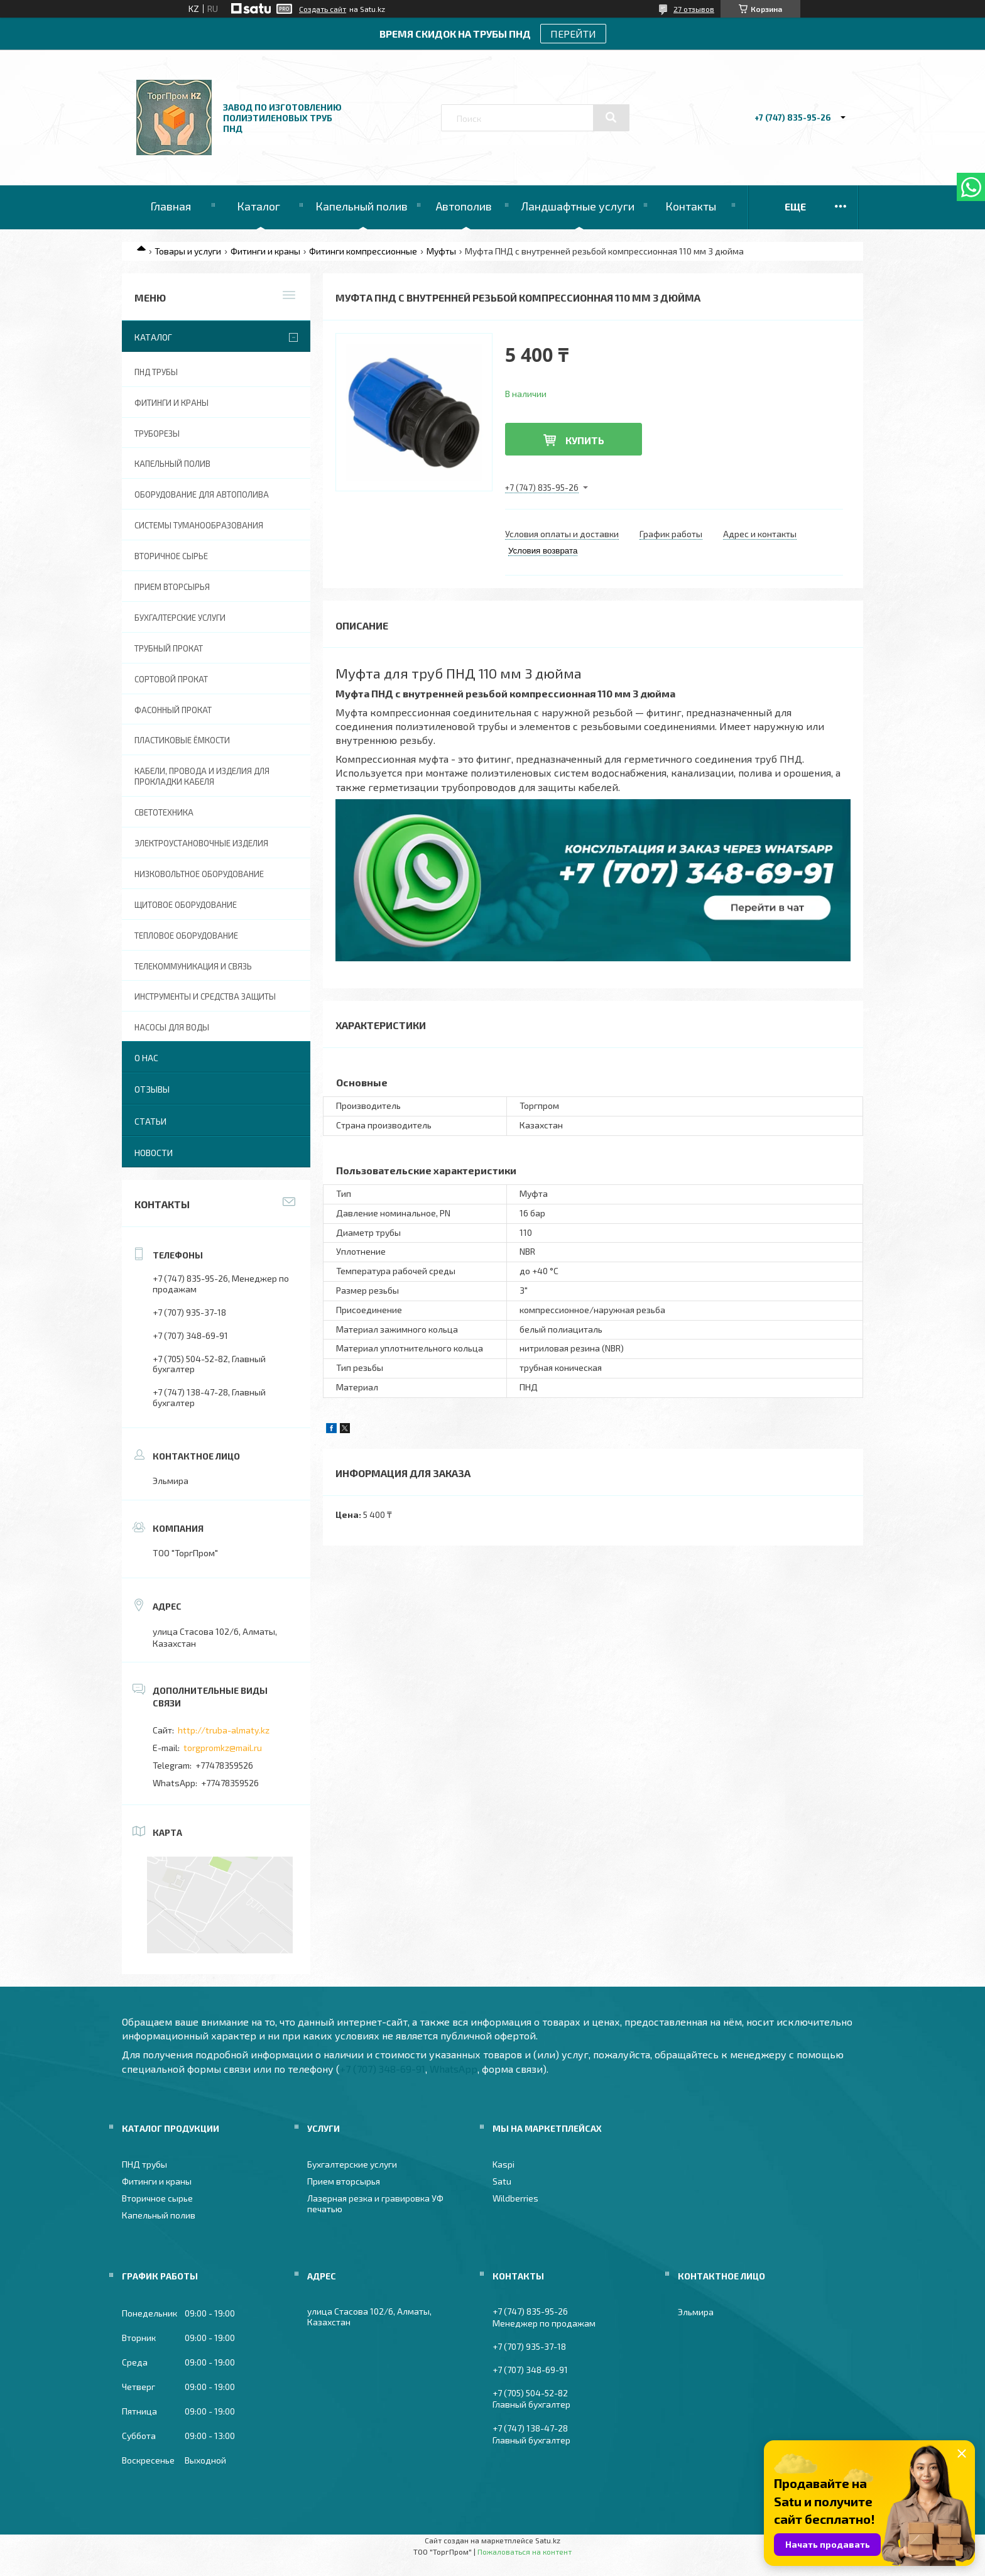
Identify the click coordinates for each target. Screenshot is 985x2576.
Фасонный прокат (173, 710)
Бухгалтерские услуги (180, 618)
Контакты (690, 206)
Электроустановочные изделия (201, 843)
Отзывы (152, 1089)
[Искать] (611, 117)
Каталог (258, 206)
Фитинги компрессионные (363, 251)
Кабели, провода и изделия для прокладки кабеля (201, 776)
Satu (502, 2181)
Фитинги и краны (265, 251)
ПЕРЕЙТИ (573, 34)
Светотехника (163, 812)
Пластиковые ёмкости (182, 740)
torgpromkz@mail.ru (222, 1747)
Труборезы (157, 433)
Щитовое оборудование (185, 905)
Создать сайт (322, 8)
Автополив (464, 206)
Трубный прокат (168, 648)
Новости (153, 1152)
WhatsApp (453, 2069)
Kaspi (503, 2164)
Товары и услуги (188, 251)
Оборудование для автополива (201, 494)
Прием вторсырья (172, 587)
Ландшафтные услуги (577, 206)
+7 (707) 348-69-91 (382, 2069)
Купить (584, 440)
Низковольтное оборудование (199, 874)
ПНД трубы (156, 372)
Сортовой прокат (171, 679)
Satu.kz (547, 2540)
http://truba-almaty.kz (223, 1730)
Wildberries (515, 2198)
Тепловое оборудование (186, 936)
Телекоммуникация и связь (193, 966)
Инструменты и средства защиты (205, 996)
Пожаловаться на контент (524, 2551)
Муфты (441, 251)
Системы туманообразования (198, 525)
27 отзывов (693, 8)
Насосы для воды (171, 1027)
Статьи (150, 1121)
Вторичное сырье (171, 556)
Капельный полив (361, 206)
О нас (146, 1057)
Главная (170, 206)
